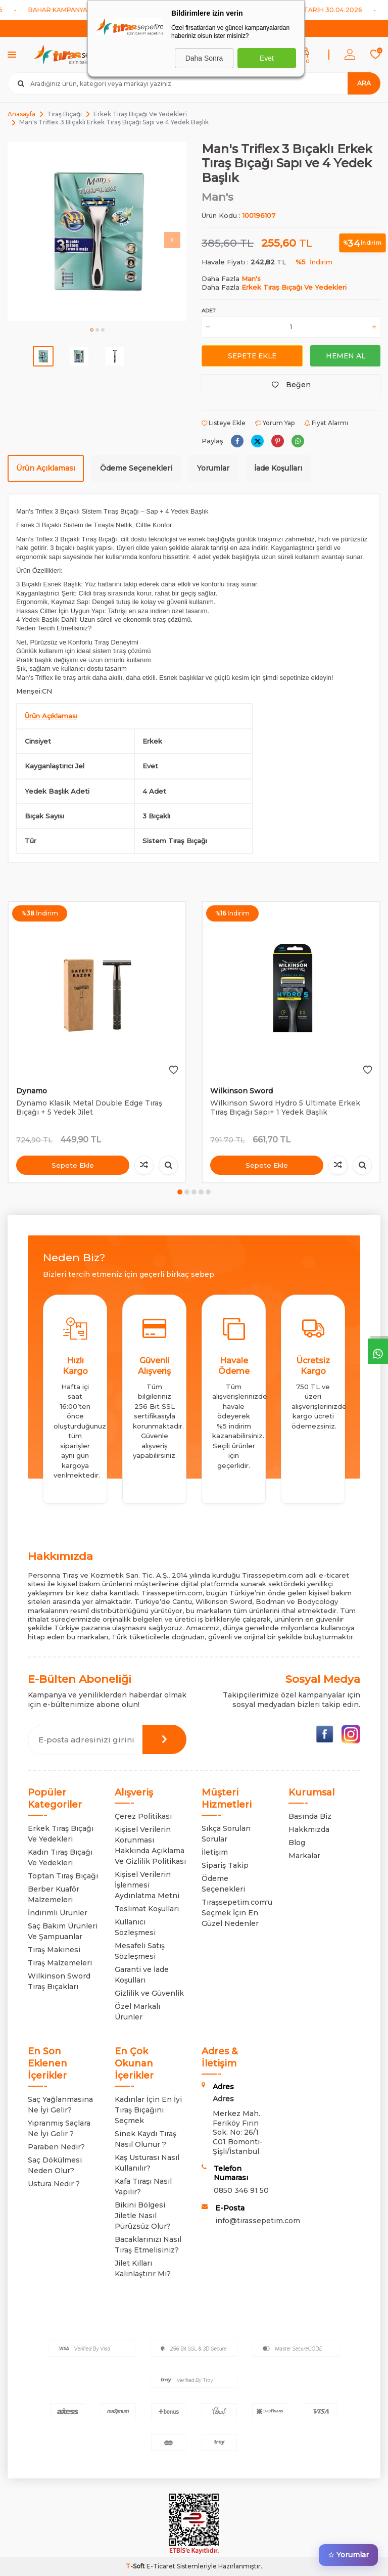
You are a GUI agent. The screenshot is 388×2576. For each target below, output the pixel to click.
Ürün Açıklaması (45, 468)
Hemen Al (345, 355)
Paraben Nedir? (56, 2146)
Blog (296, 1842)
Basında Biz (309, 1816)
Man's (217, 197)
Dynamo (31, 1090)
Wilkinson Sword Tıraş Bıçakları (59, 1981)
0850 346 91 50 (241, 2190)
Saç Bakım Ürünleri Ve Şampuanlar (63, 1931)
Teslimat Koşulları (147, 1908)
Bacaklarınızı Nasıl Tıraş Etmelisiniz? (148, 2245)
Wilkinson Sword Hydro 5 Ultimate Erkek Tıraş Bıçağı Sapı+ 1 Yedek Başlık (285, 1107)
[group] (97, 231)
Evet (267, 58)
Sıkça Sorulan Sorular (226, 1834)
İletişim (215, 1852)
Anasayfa (21, 114)
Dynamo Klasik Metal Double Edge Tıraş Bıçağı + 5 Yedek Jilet (89, 1107)
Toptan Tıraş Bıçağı (63, 1875)
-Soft (136, 2566)
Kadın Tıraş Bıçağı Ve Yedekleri (60, 1857)
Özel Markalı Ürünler (137, 2011)
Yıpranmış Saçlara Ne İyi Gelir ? (59, 2128)
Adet (208, 310)
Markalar (304, 1855)
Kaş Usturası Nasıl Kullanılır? (147, 2163)
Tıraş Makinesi (54, 1949)
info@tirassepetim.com (257, 2220)
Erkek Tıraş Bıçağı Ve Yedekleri (140, 114)
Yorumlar (213, 468)
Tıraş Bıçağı (64, 114)
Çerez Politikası (143, 1816)
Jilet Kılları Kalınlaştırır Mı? (143, 2268)
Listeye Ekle (224, 423)
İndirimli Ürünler (57, 1912)
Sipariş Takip (225, 1865)
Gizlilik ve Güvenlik (149, 1993)
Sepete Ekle (252, 355)
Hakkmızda (308, 1829)
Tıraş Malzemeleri (60, 1962)
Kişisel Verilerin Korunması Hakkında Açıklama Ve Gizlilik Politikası (150, 1845)
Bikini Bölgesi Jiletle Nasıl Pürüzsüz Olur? (143, 2215)
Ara (364, 83)
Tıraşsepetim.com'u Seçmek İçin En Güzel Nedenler (237, 1913)
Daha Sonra (204, 58)
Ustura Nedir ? (54, 2183)
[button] (91, 330)
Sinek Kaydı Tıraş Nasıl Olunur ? (145, 2139)
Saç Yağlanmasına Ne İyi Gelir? (60, 2104)
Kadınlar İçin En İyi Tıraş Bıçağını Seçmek (148, 2110)
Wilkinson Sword (241, 1090)
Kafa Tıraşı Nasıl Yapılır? (143, 2186)
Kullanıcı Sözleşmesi (135, 1927)
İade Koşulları (278, 468)
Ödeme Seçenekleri (136, 468)
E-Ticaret (161, 2566)
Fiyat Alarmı (326, 423)
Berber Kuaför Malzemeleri (53, 1894)
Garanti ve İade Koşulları (142, 1975)
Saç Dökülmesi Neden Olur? (55, 2165)
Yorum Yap (275, 423)
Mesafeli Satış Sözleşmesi (140, 1951)
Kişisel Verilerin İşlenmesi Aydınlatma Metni (147, 1885)
